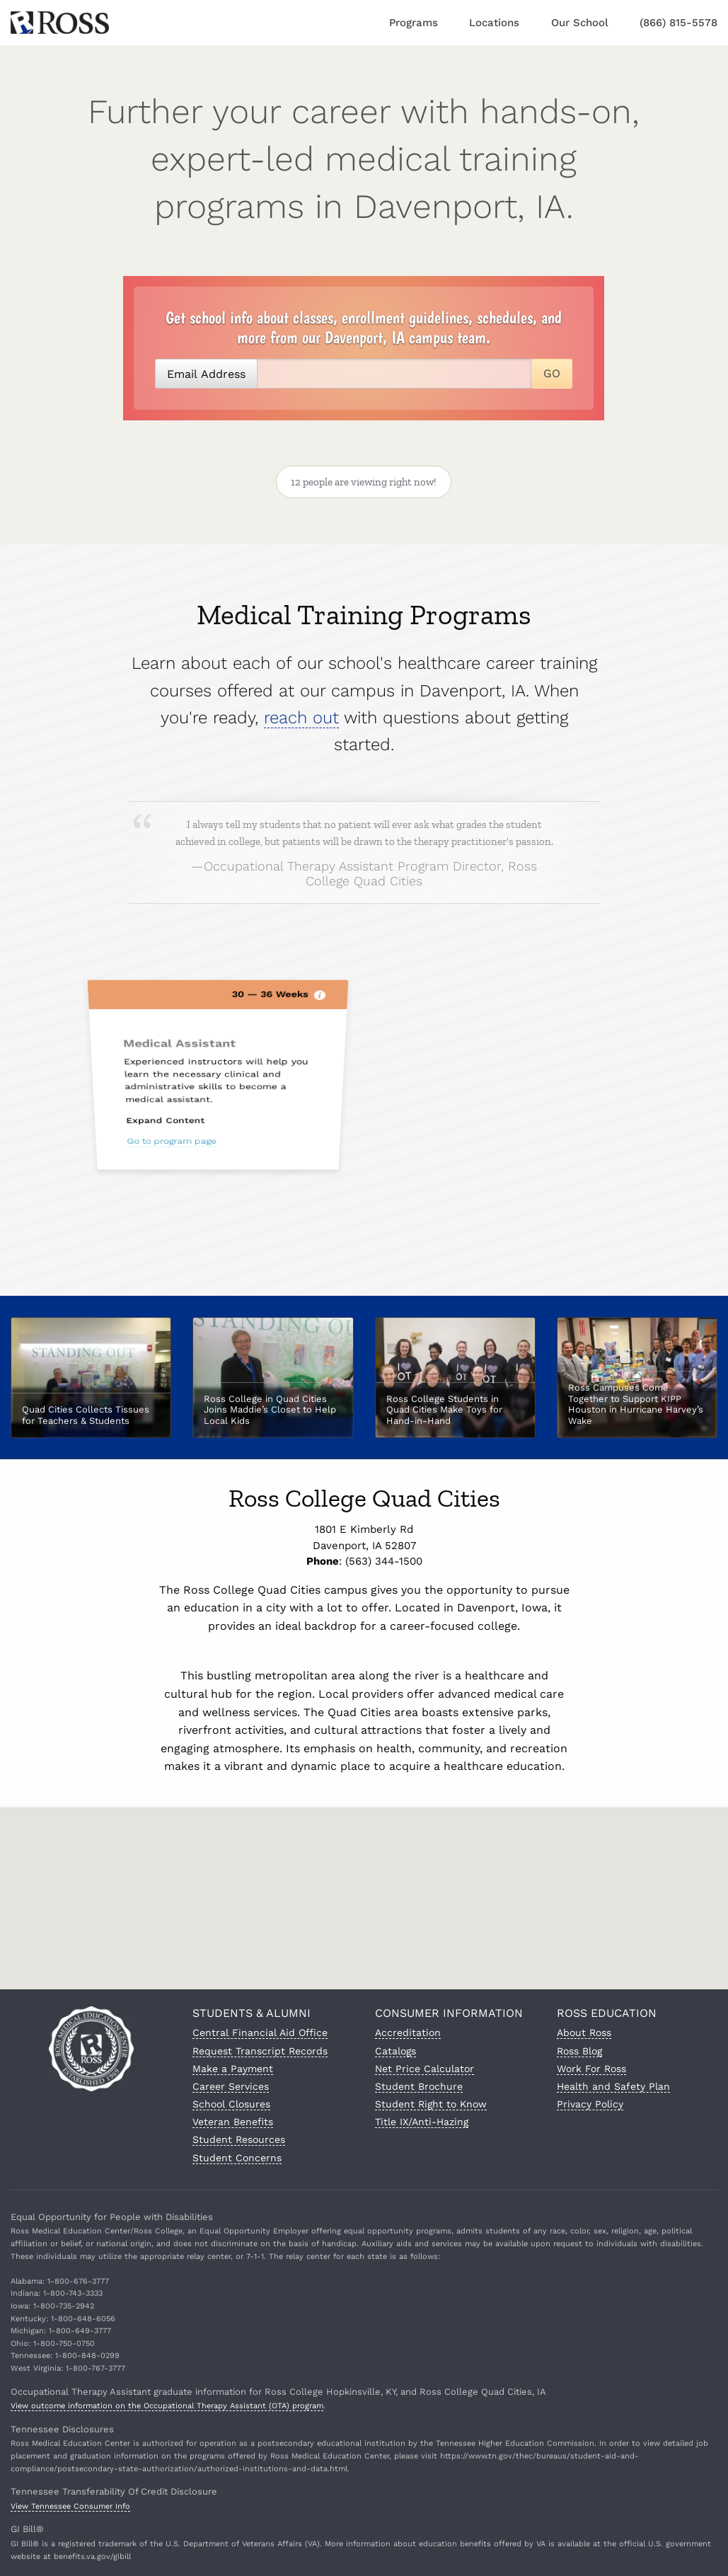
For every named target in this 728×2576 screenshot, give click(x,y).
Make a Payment (232, 2068)
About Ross (584, 2032)
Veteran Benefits (232, 2121)
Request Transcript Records (260, 2051)
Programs (413, 22)
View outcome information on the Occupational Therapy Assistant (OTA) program (167, 2405)
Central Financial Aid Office (260, 2032)
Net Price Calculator (424, 2068)
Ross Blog (579, 2051)
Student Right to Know (431, 2104)
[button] (364, 1887)
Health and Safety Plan (613, 2086)
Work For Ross (591, 2068)
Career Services (230, 2086)
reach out (301, 773)
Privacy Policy (590, 2104)
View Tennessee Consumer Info (70, 2506)
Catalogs (395, 2051)
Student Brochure (419, 2086)
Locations (494, 22)
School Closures (231, 2104)
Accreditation (408, 2032)
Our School (579, 22)
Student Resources (238, 2139)
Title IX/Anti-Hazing (421, 2121)
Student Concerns (237, 2157)
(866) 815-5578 (678, 22)
